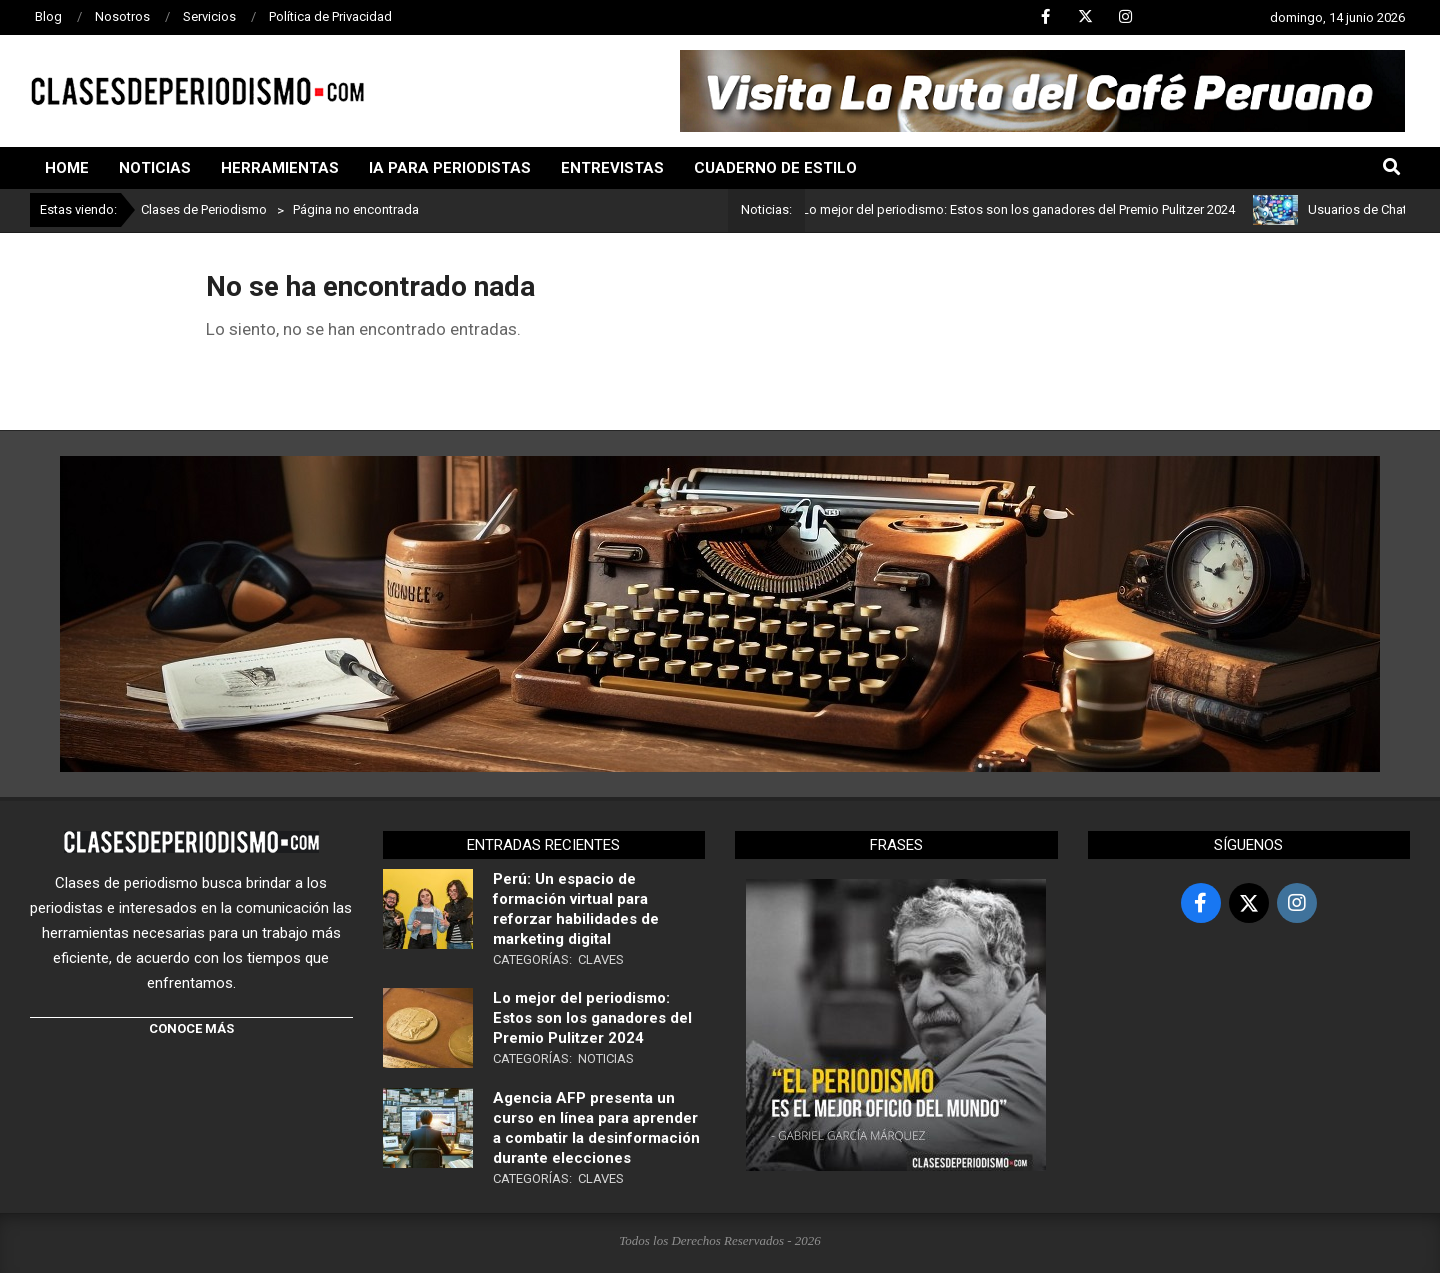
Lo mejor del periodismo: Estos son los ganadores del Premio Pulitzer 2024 (1034, 209)
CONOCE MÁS (191, 1028)
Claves (601, 959)
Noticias (606, 1058)
